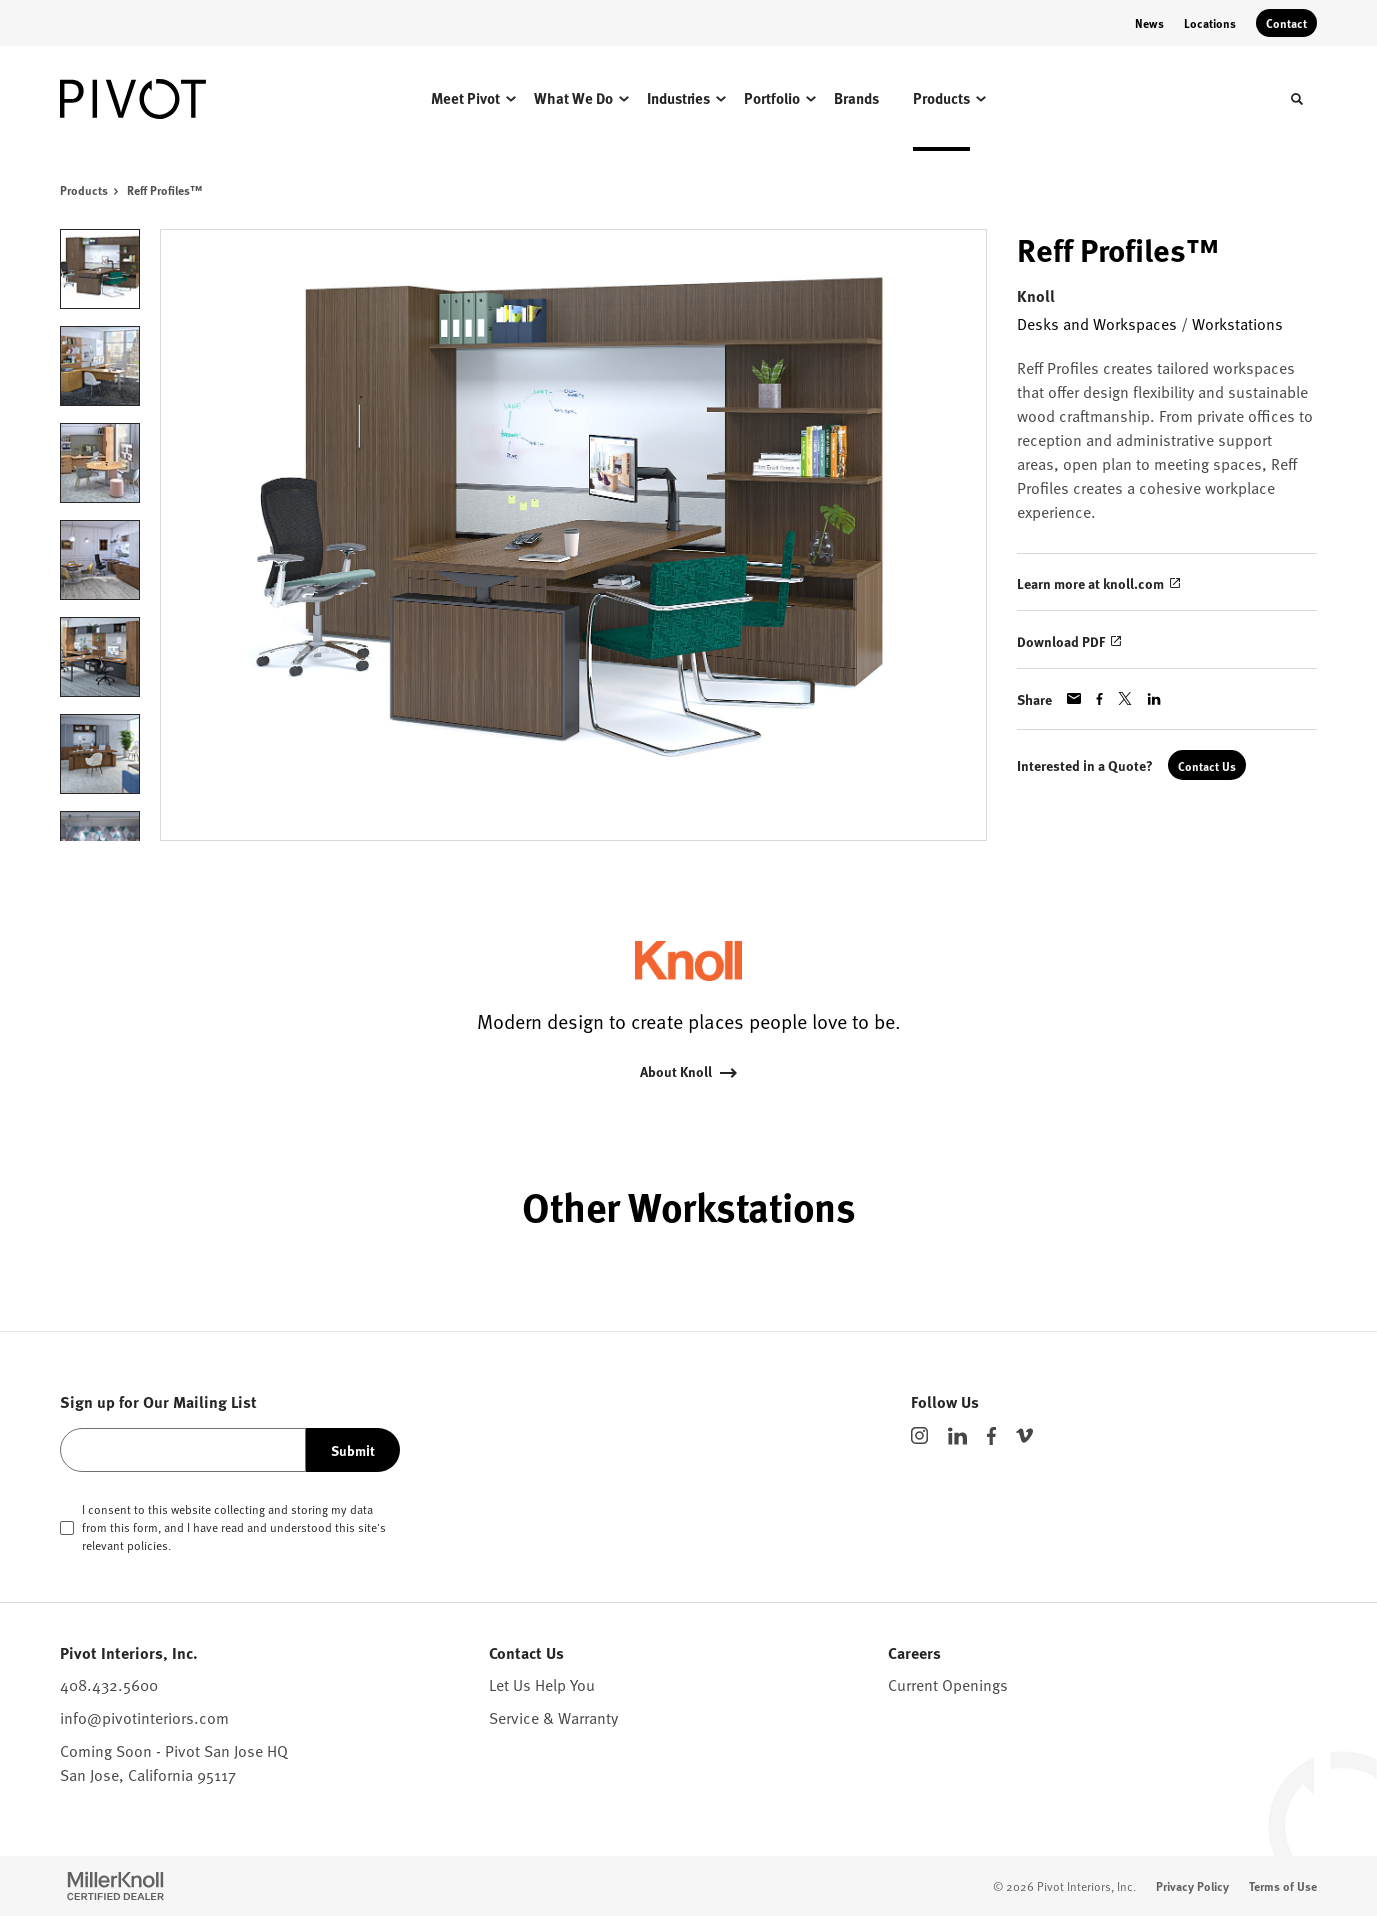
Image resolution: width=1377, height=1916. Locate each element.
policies (147, 1545)
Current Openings (948, 1684)
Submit (353, 1450)
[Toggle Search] (1297, 99)
